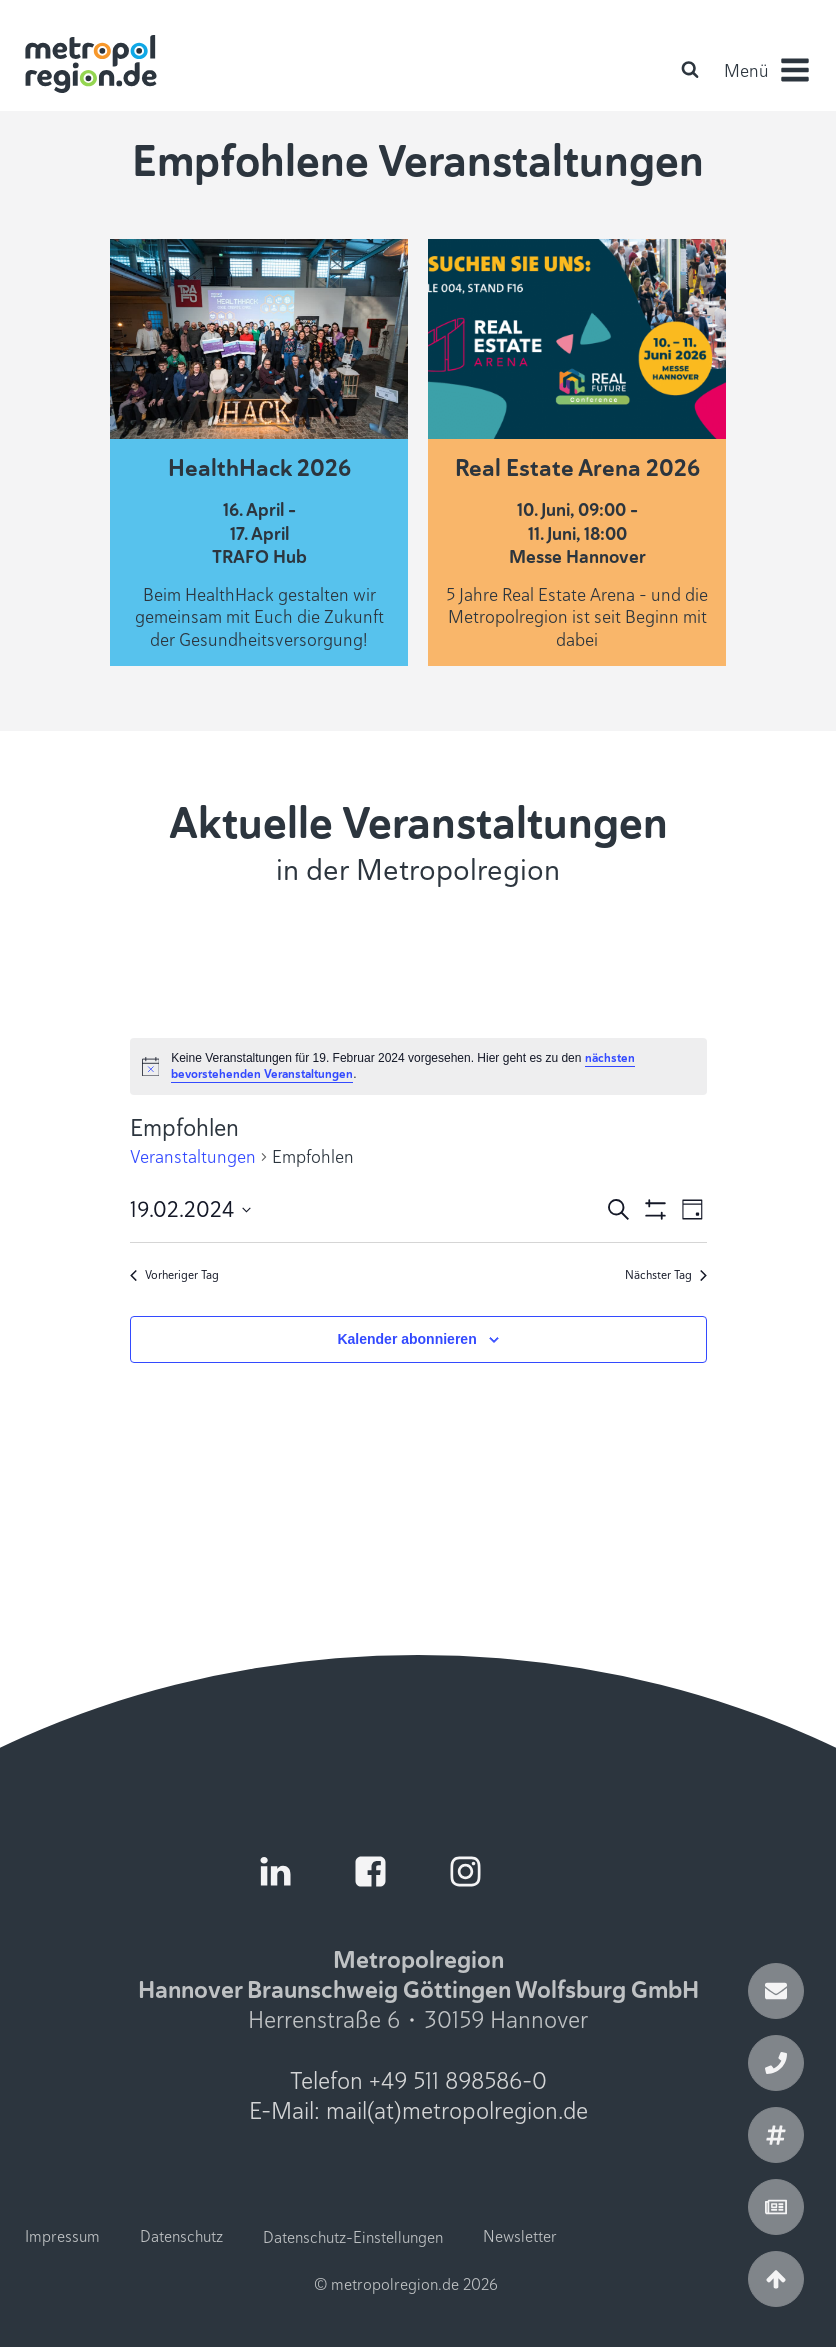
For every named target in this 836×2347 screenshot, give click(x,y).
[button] (765, 70)
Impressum (62, 2237)
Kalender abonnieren (406, 1339)
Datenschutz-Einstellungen (353, 2238)
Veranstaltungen (193, 1157)
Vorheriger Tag (174, 1275)
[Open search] (690, 69)
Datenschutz (181, 2237)
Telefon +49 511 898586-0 (418, 2081)
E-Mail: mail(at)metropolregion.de (418, 2111)
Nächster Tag (666, 1275)
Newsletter (520, 2237)
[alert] (418, 1066)
